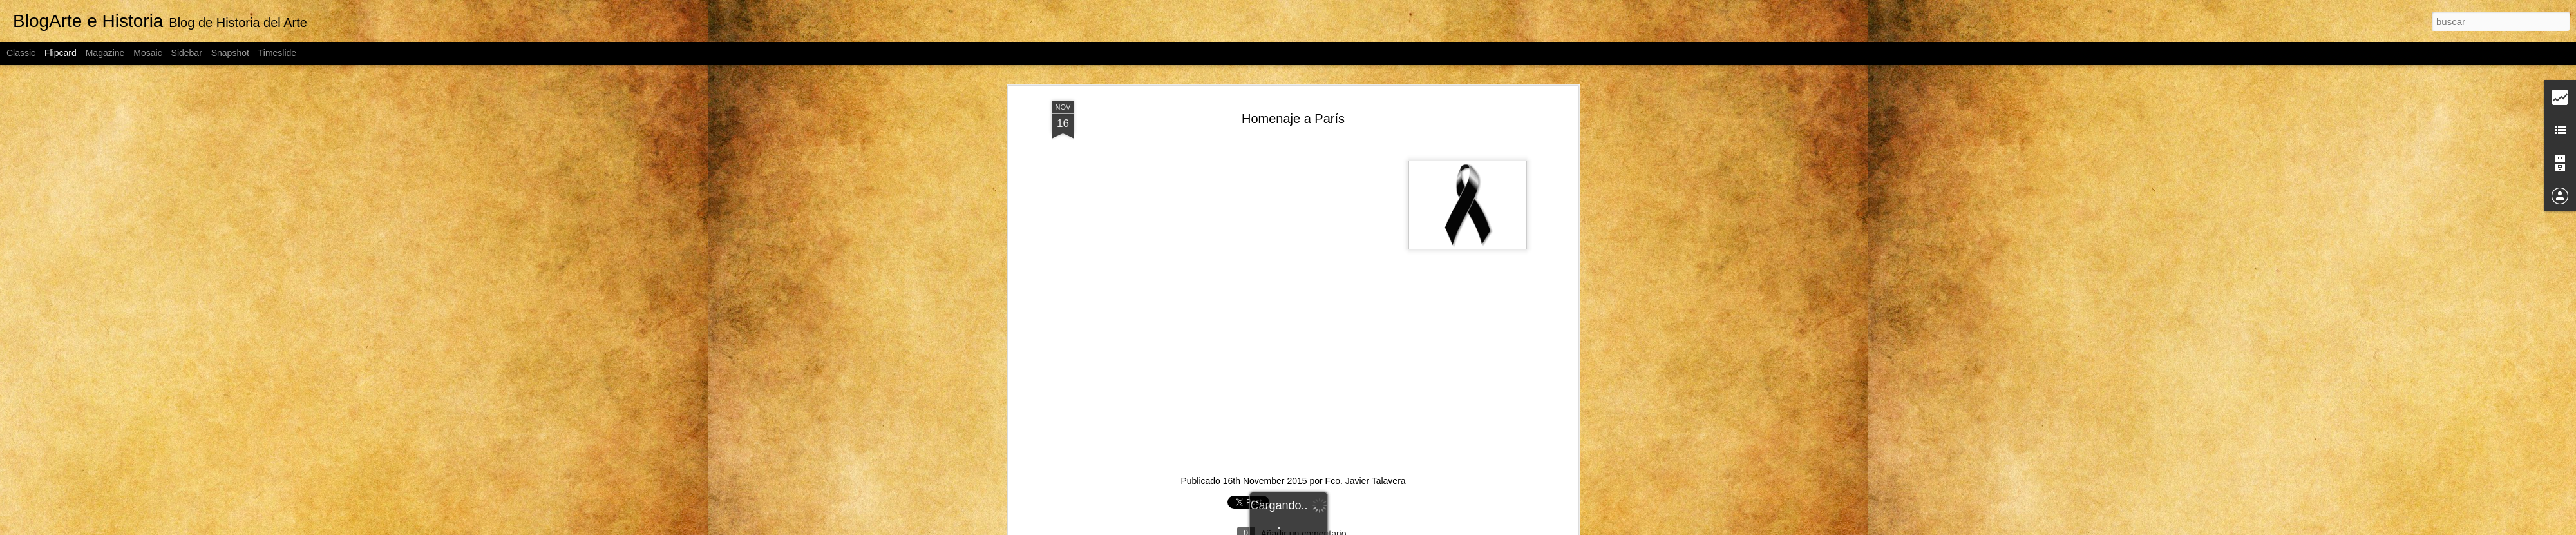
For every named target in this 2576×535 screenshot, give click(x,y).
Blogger (1388, 528)
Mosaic (147, 53)
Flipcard (60, 53)
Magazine (105, 53)
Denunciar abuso (1430, 528)
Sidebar (186, 53)
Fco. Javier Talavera (1365, 389)
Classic (20, 53)
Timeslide (277, 53)
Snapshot (230, 53)
